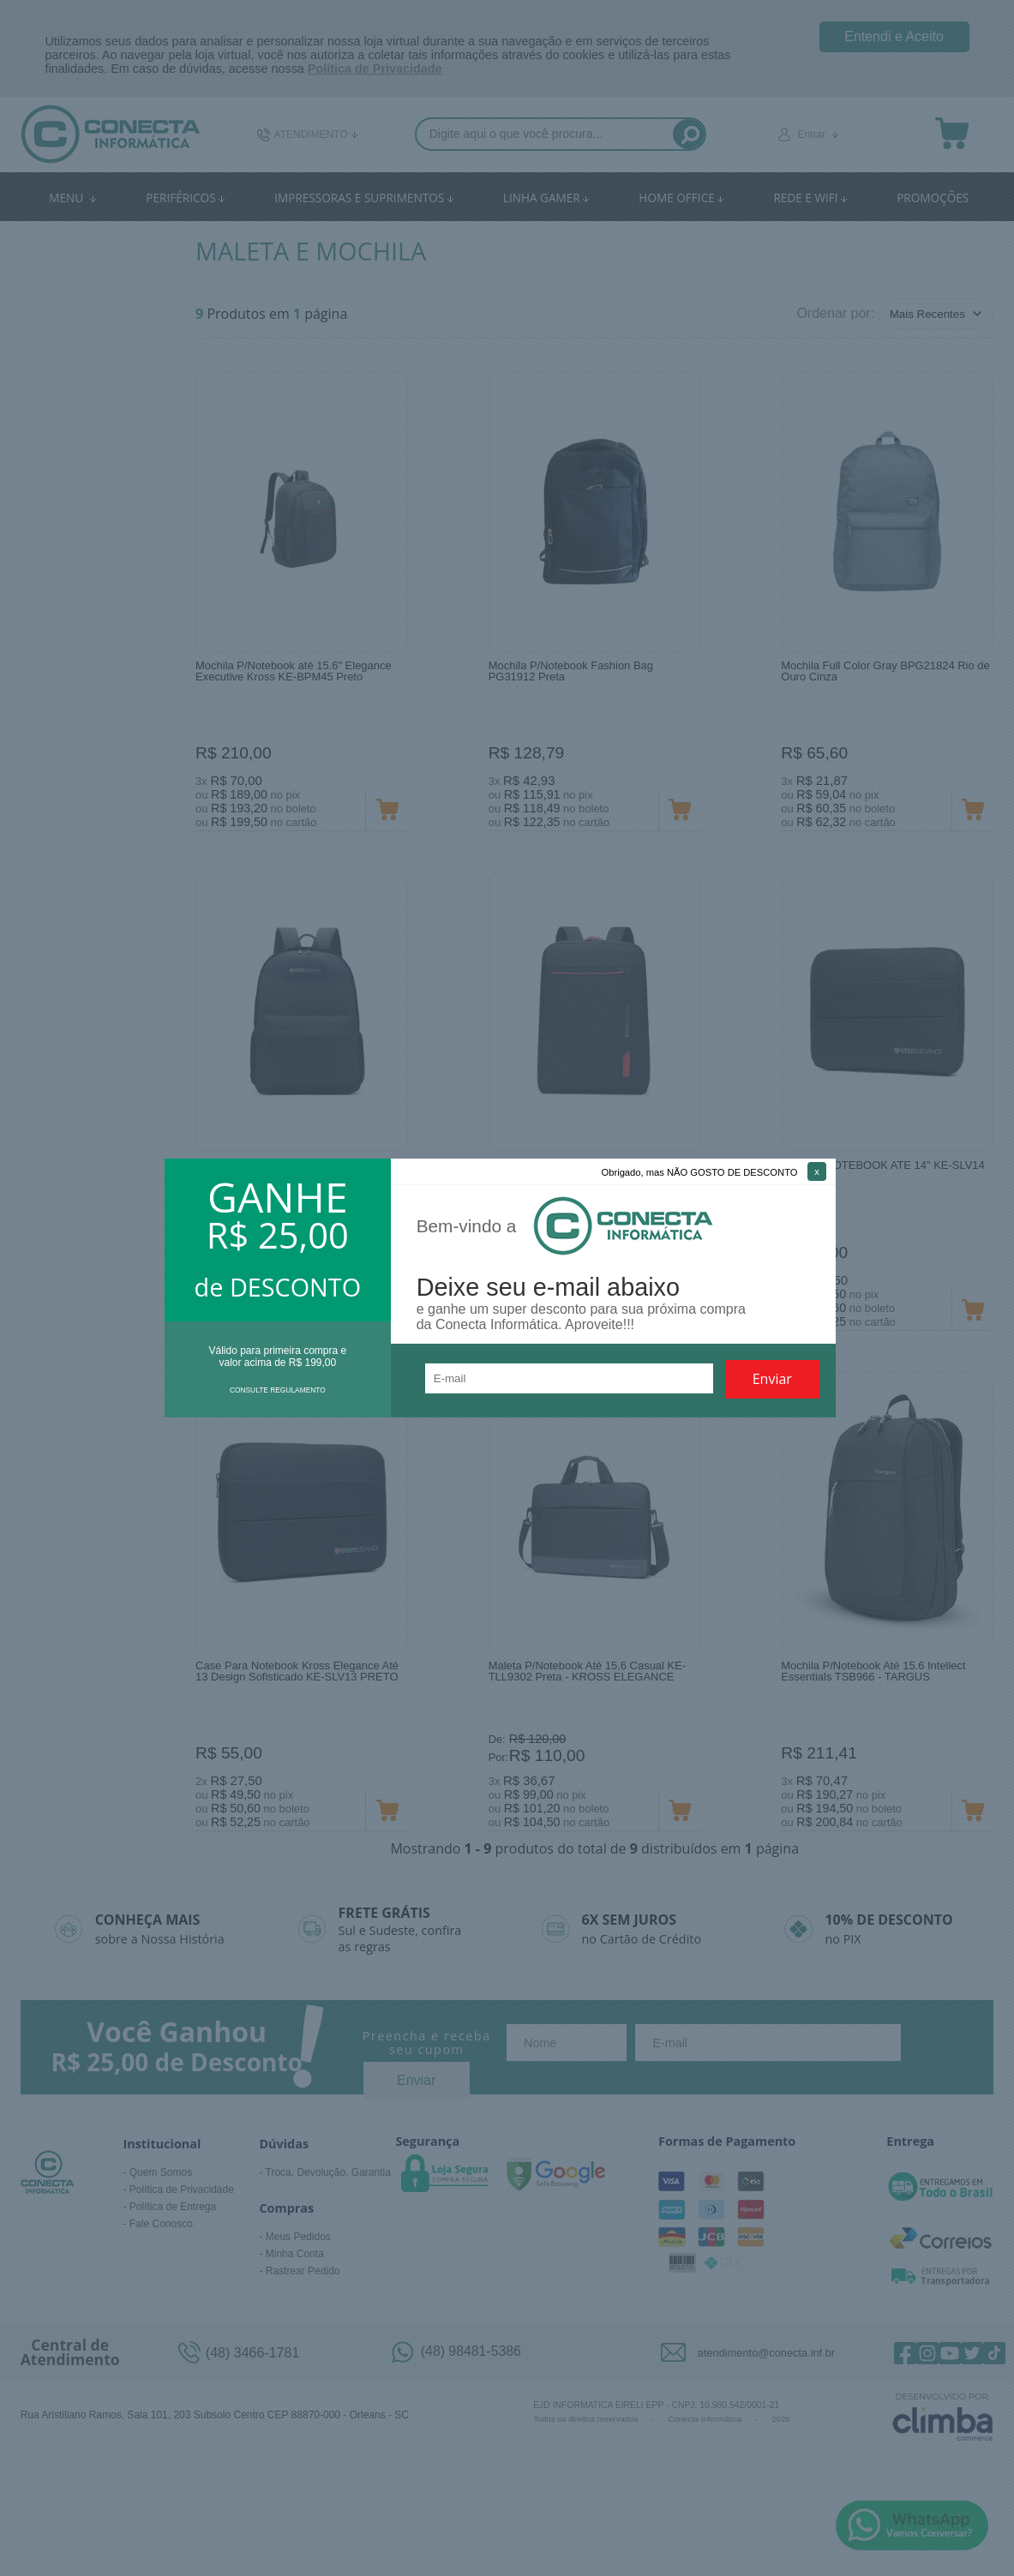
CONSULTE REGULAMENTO (278, 1390)
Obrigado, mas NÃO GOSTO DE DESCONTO (700, 1172)
